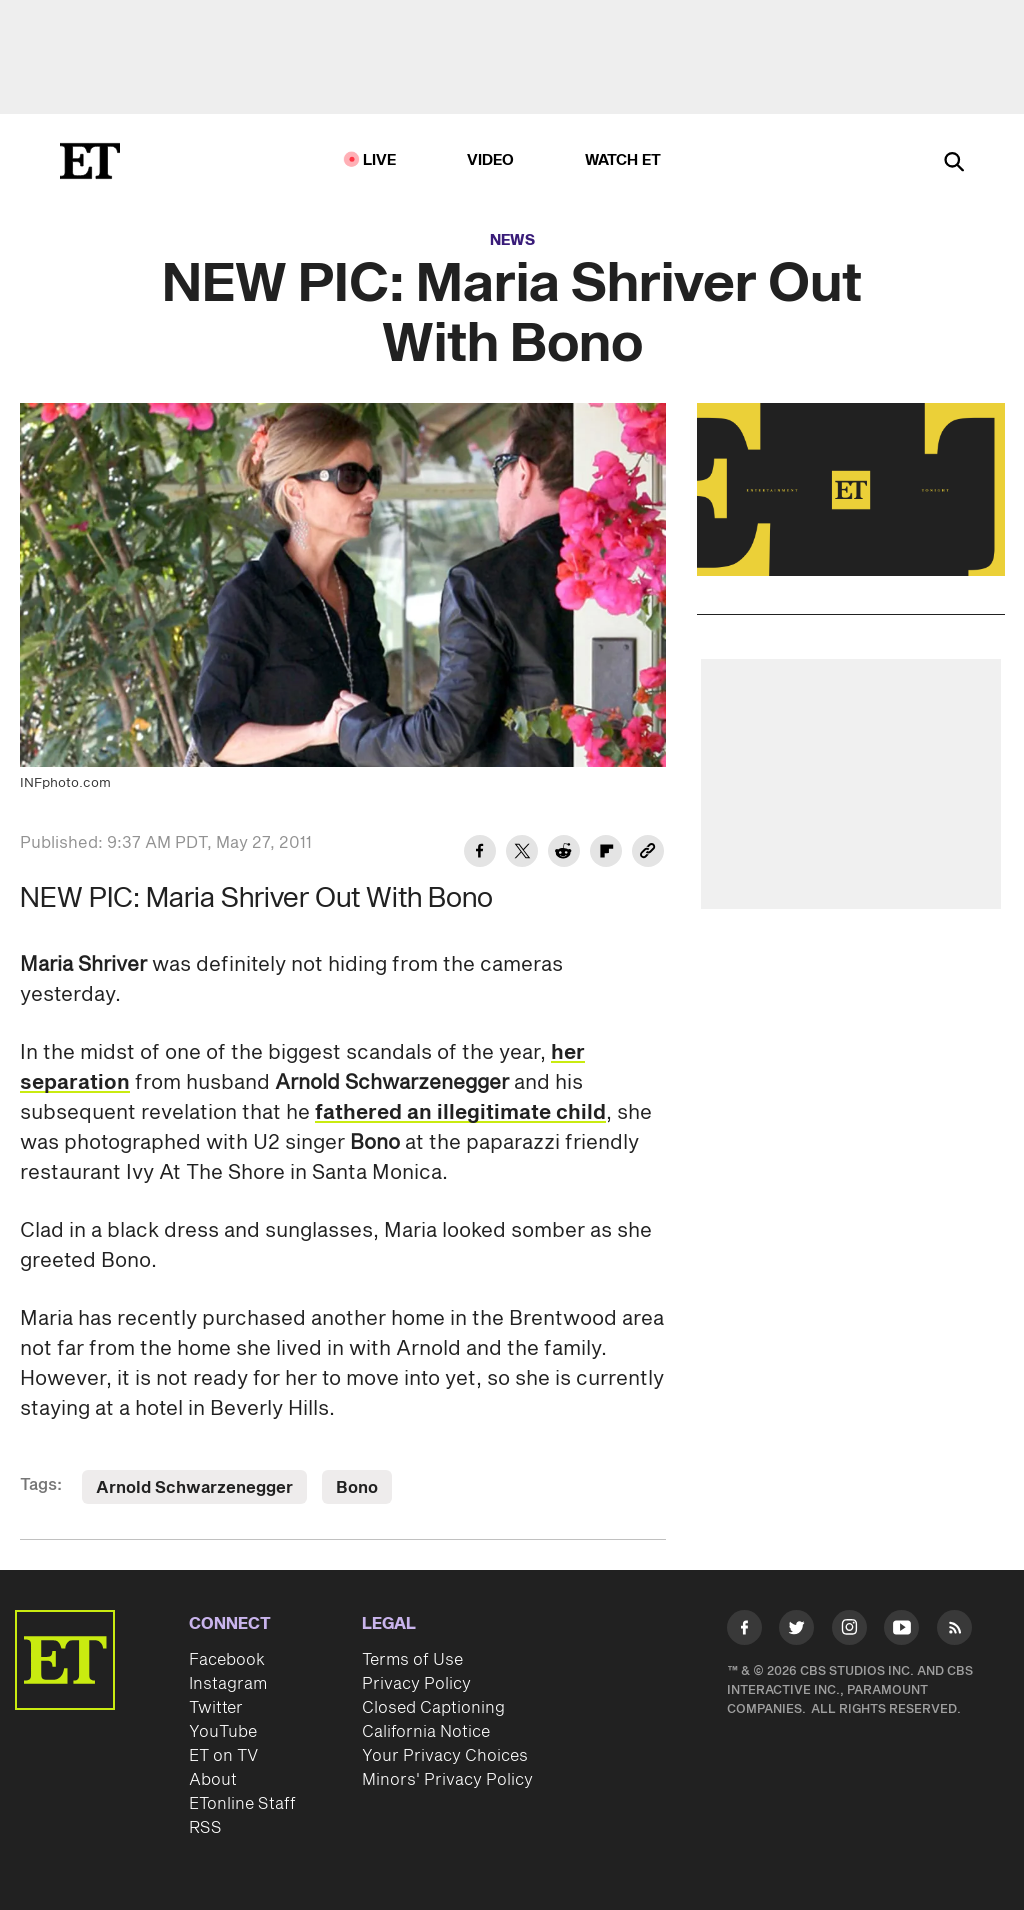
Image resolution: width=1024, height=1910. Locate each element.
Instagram (228, 1684)
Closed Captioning (433, 1708)
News (512, 240)
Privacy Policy (416, 1684)
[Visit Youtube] (901, 1631)
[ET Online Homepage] (90, 161)
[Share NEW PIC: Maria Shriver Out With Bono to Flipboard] (606, 854)
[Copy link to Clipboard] (648, 854)
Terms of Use (412, 1660)
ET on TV (223, 1756)
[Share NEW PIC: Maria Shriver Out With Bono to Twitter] (522, 854)
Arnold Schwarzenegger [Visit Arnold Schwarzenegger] (194, 1488)
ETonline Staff (242, 1804)
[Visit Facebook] (744, 1631)
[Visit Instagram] (849, 1631)
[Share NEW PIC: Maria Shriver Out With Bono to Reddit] (564, 854)
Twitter (216, 1708)
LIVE (380, 160)
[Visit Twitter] (796, 1631)
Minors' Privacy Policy (447, 1780)
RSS (205, 1828)
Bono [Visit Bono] (357, 1488)
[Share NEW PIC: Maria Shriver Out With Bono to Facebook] (480, 854)
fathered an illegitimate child (460, 1113)
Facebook (227, 1660)
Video (491, 160)
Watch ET (623, 160)
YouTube (223, 1732)
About (213, 1780)
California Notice (426, 1732)
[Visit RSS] (954, 1631)
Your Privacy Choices (445, 1756)
